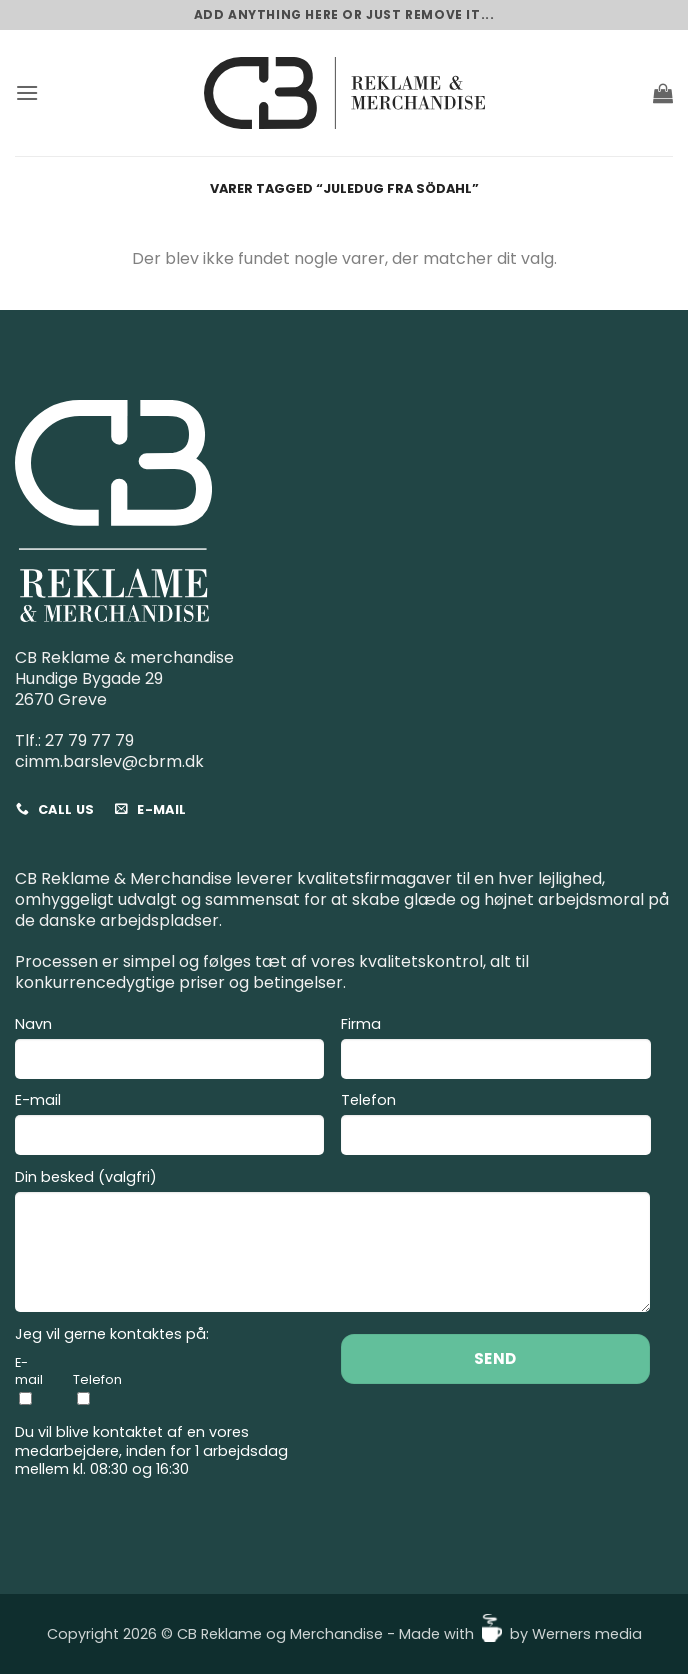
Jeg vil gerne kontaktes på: (112, 1334)
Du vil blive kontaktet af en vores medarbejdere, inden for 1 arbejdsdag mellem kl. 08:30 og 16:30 (151, 1451)
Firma (495, 1050)
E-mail (169, 1126)
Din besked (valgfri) (332, 1243)
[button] (27, 92)
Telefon (495, 1126)
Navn (169, 1050)
